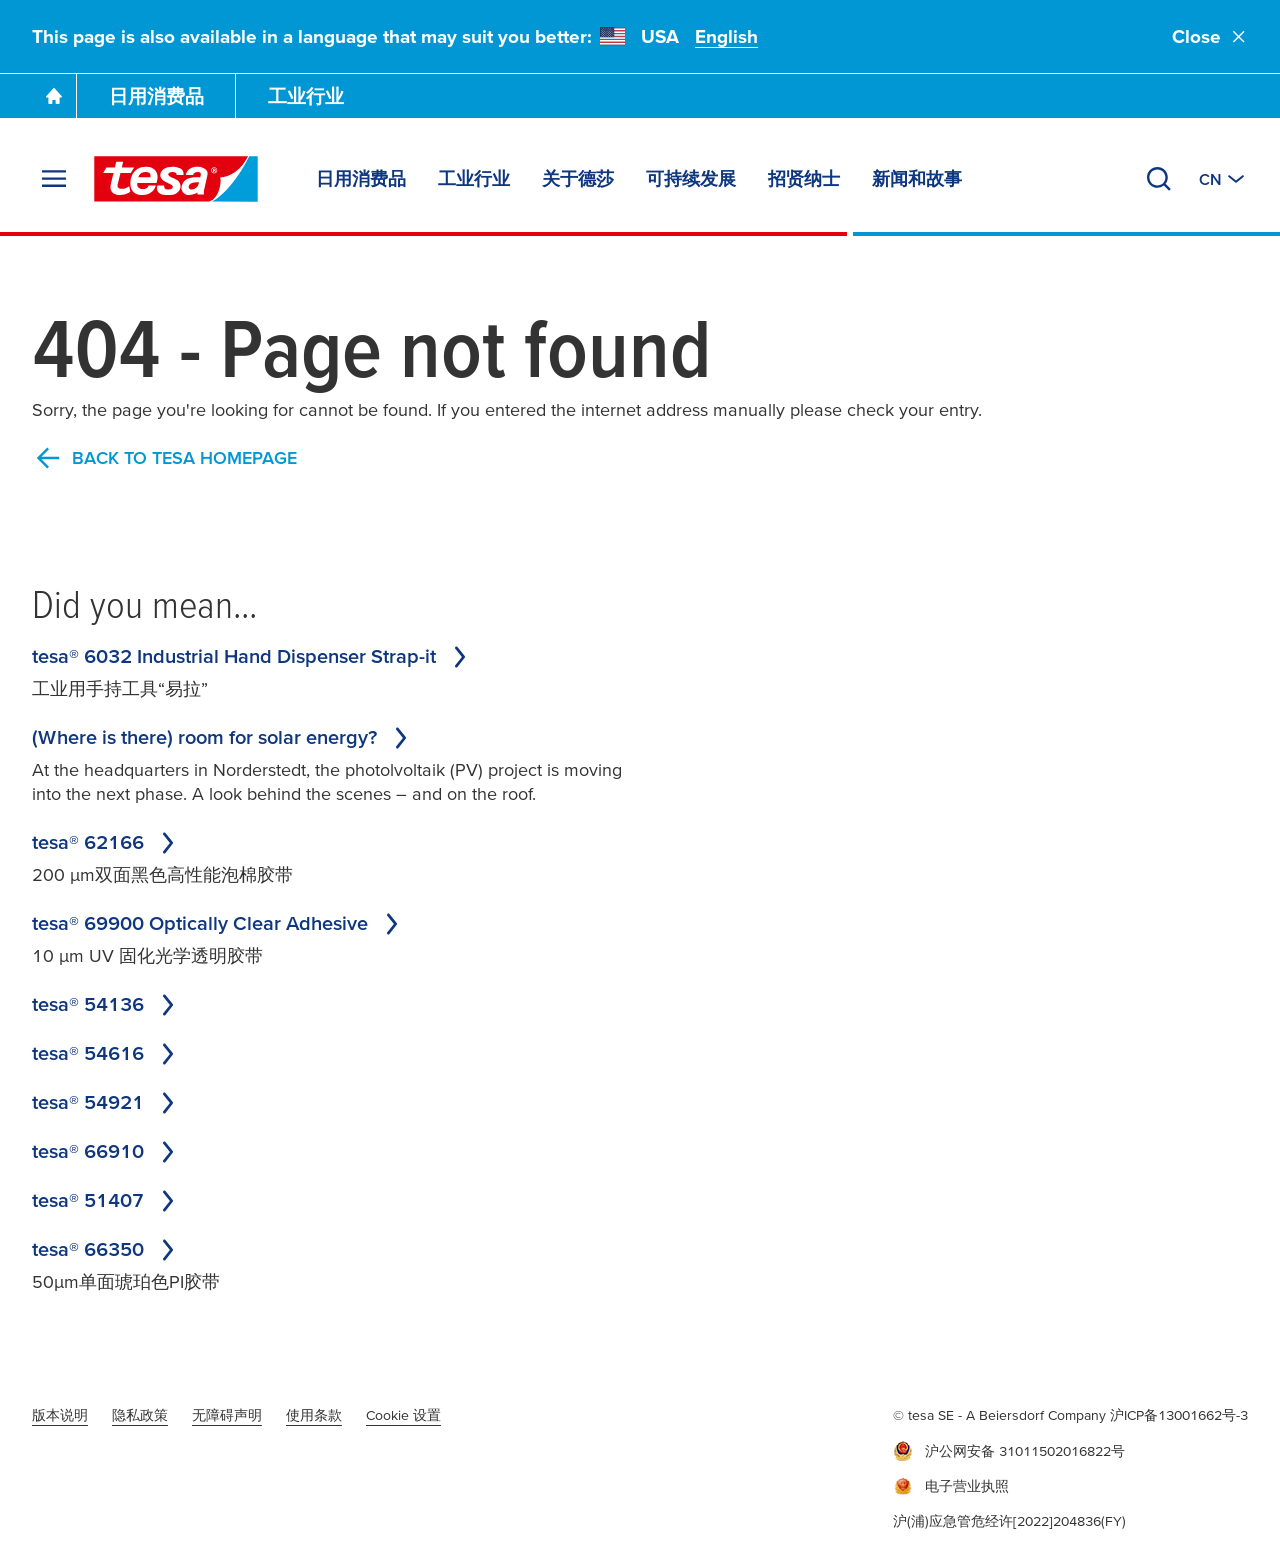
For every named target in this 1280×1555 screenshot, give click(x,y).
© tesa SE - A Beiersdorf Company (1001, 1415)
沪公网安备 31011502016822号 (1009, 1451)
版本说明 (60, 1415)
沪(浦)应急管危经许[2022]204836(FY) (1009, 1521)
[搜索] (1159, 179)
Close (1210, 36)
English (726, 36)
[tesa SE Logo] (176, 179)
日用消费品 (156, 96)
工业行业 (306, 96)
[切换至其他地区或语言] (1223, 179)
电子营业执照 (951, 1486)
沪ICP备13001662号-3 (1179, 1415)
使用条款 (314, 1415)
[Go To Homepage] (54, 96)
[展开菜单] (54, 179)
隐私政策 (140, 1415)
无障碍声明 (227, 1415)
